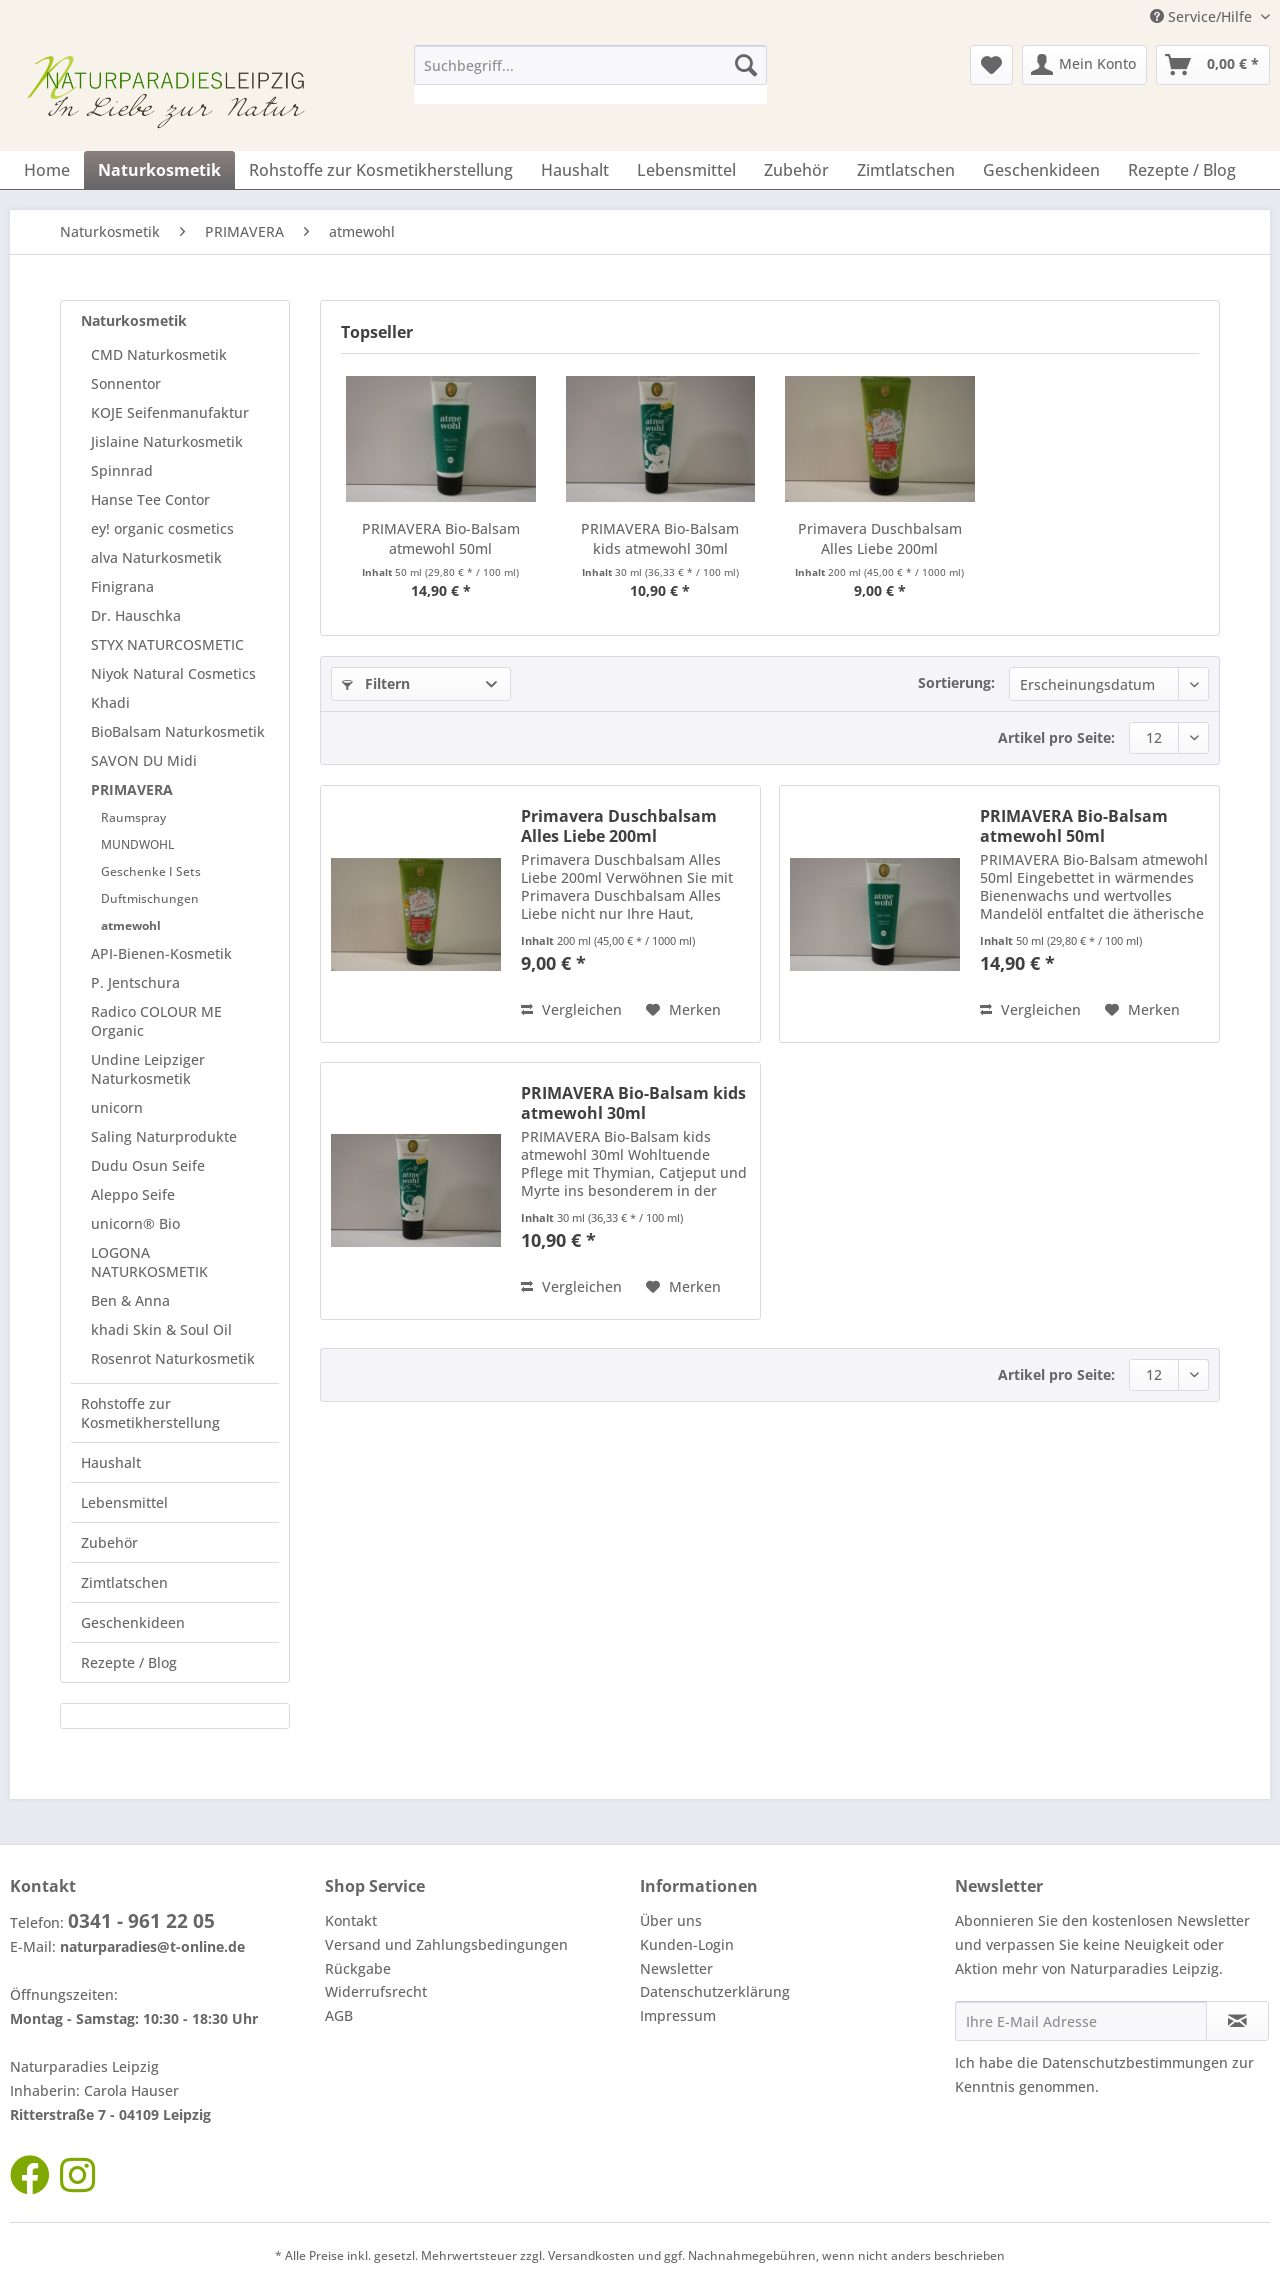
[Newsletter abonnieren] (1237, 2021)
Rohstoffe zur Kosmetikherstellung (150, 1413)
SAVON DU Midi (144, 760)
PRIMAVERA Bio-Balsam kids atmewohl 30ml (660, 538)
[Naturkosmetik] (159, 170)
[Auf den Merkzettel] (683, 1010)
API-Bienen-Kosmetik (161, 953)
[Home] (47, 170)
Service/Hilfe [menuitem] (1203, 16)
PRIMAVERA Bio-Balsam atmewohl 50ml (441, 538)
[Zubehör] (796, 170)
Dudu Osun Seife (148, 1165)
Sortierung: (956, 682)
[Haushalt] (575, 170)
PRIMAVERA (132, 789)
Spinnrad (122, 470)
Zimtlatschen (124, 1582)
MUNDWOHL (137, 844)
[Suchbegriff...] (590, 65)
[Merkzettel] (991, 65)
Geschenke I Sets (151, 871)
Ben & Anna (130, 1300)
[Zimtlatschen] (906, 170)
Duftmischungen (150, 898)
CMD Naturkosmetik (159, 354)
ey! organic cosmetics (162, 528)
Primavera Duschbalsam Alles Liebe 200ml (880, 538)
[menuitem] (590, 74)
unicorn (117, 1107)
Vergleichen (571, 1009)
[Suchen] (746, 65)
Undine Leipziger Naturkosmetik (148, 1069)
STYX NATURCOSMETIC (167, 644)
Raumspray (133, 817)
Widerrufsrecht (376, 1991)
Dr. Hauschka (136, 615)
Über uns (671, 1920)
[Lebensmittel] (686, 170)
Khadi (110, 702)
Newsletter (676, 1968)
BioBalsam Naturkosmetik (178, 731)
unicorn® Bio (135, 1223)
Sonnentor (126, 383)
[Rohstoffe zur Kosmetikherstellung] (381, 170)
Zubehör (109, 1542)
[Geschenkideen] (1041, 170)
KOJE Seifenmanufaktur (170, 412)
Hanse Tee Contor (150, 499)
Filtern (376, 683)
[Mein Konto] (1084, 65)
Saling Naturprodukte (164, 1136)
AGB (339, 2015)
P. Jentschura (135, 982)
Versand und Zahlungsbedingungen (446, 1944)
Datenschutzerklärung (715, 1991)
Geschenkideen (133, 1622)
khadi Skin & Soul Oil (161, 1329)
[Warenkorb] (1213, 65)
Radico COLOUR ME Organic (156, 1021)
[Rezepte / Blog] (1182, 170)
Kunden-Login (687, 1944)
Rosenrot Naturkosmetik (173, 1358)
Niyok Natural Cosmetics (173, 673)
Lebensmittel (124, 1502)
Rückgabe (358, 1968)
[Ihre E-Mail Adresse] (1081, 2021)
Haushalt (111, 1462)
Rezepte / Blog (129, 1662)
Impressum (678, 2015)
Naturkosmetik (134, 320)
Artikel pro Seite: (1056, 737)
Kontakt (351, 1920)
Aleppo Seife (133, 1194)
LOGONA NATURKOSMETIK (149, 1262)
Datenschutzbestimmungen (1135, 2062)
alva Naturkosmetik (156, 557)
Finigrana (122, 586)
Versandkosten (591, 2255)
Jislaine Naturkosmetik (167, 441)
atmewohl (131, 925)
